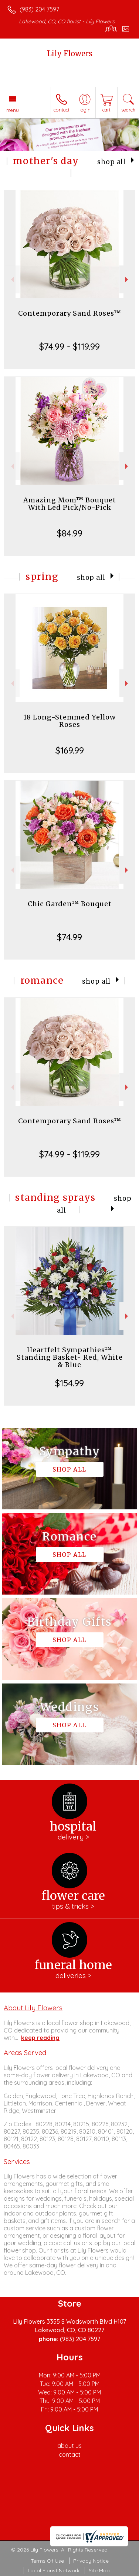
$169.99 (69, 750)
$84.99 (69, 533)
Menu (12, 110)
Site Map (99, 2570)
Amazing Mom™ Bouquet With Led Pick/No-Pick (69, 504)
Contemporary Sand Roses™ (69, 313)
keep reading (40, 2037)
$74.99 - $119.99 (69, 346)
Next (127, 279)
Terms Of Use (47, 2560)
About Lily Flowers (33, 2007)
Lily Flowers (69, 53)
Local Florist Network (53, 2570)
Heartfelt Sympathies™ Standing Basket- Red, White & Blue (70, 1357)
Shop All (111, 162)
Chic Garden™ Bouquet (70, 904)
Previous (12, 279)
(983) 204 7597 (39, 9)
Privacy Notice (91, 2560)
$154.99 (69, 1383)
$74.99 (69, 937)
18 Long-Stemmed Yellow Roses (69, 721)
